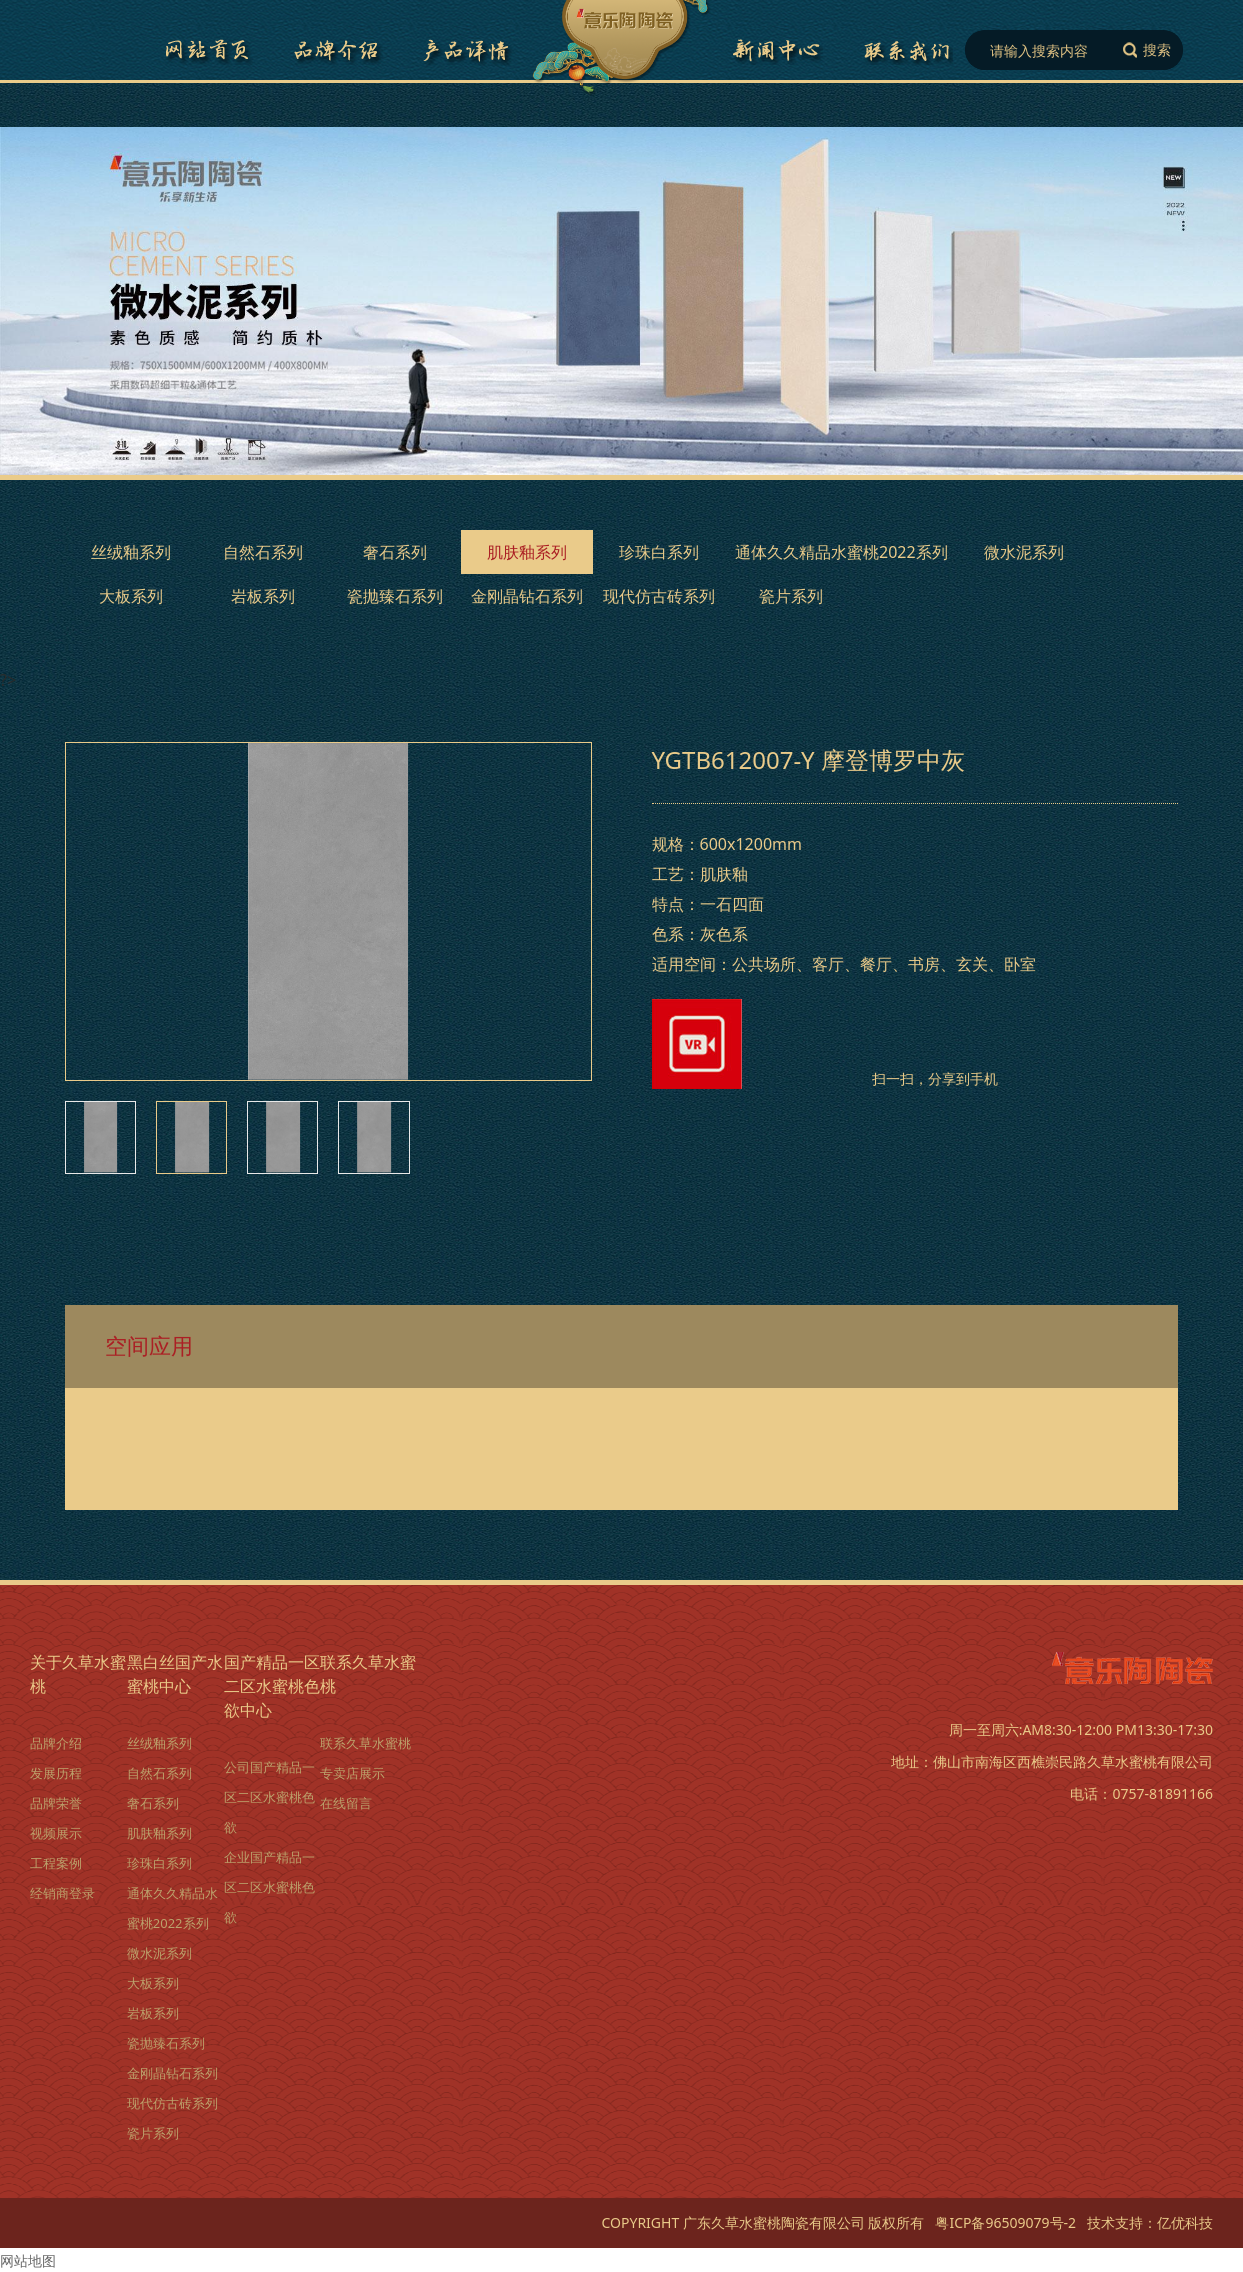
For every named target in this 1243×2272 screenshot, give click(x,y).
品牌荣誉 (56, 1803)
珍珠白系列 (659, 552)
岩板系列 (263, 596)
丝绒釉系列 (131, 552)
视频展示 (56, 1833)
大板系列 (131, 596)
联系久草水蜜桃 (907, 50)
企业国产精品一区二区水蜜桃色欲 (269, 1887)
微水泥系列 (1024, 552)
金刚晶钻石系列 (527, 596)
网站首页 (207, 50)
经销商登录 (62, 1893)
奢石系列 (395, 552)
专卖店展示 (352, 1773)
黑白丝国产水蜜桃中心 (175, 1674)
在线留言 (346, 1803)
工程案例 (56, 1863)
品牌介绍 (337, 50)
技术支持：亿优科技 (1150, 2222)
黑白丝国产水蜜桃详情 (467, 50)
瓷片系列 (791, 596)
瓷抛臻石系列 (395, 596)
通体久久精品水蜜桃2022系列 (841, 552)
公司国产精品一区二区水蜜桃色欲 (269, 1797)
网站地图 (28, 2260)
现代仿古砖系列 (659, 596)
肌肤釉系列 (527, 552)
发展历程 (56, 1773)
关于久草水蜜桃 (78, 1674)
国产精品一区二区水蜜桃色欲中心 (777, 50)
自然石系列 (263, 552)
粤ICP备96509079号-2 (1005, 2222)
